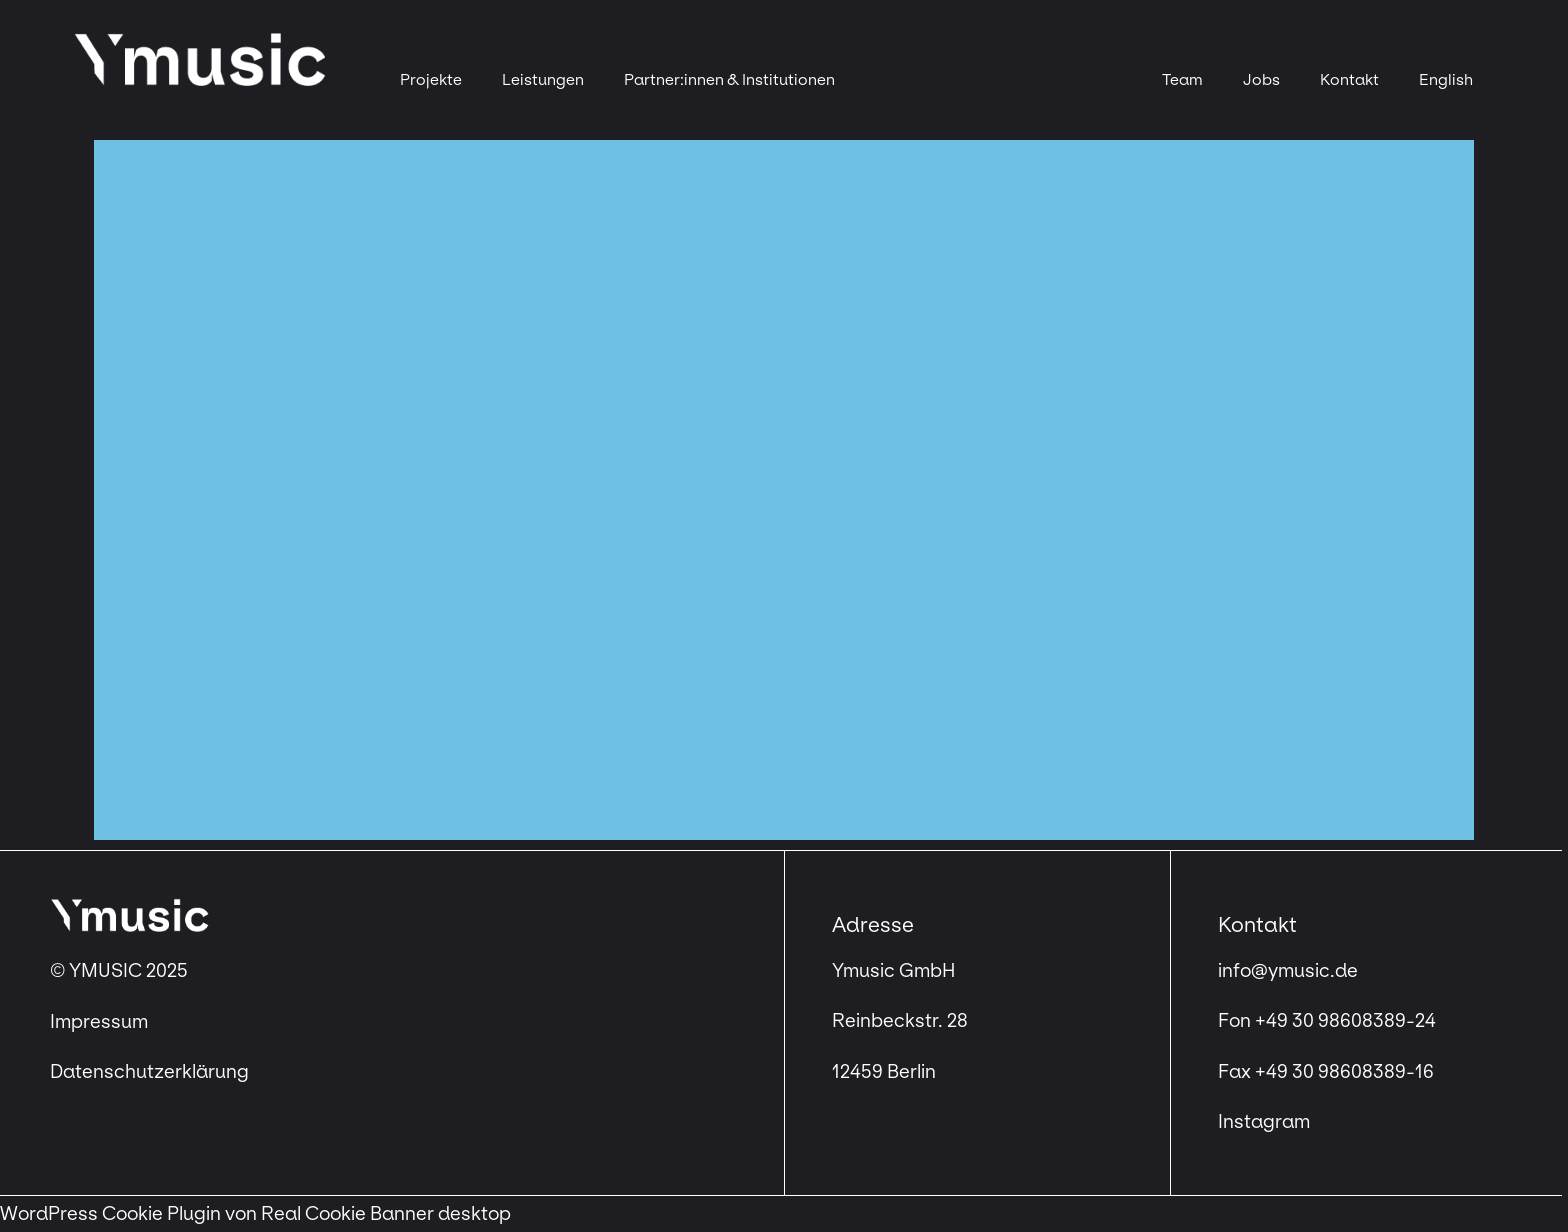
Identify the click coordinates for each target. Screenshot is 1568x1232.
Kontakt (1349, 79)
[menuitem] (1446, 80)
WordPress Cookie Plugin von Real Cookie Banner (217, 1214)
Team (1182, 79)
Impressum (101, 1022)
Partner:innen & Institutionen (729, 79)
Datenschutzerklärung (149, 1072)
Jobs (1261, 79)
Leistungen (543, 79)
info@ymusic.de (1288, 971)
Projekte (431, 79)
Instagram (1264, 1122)
